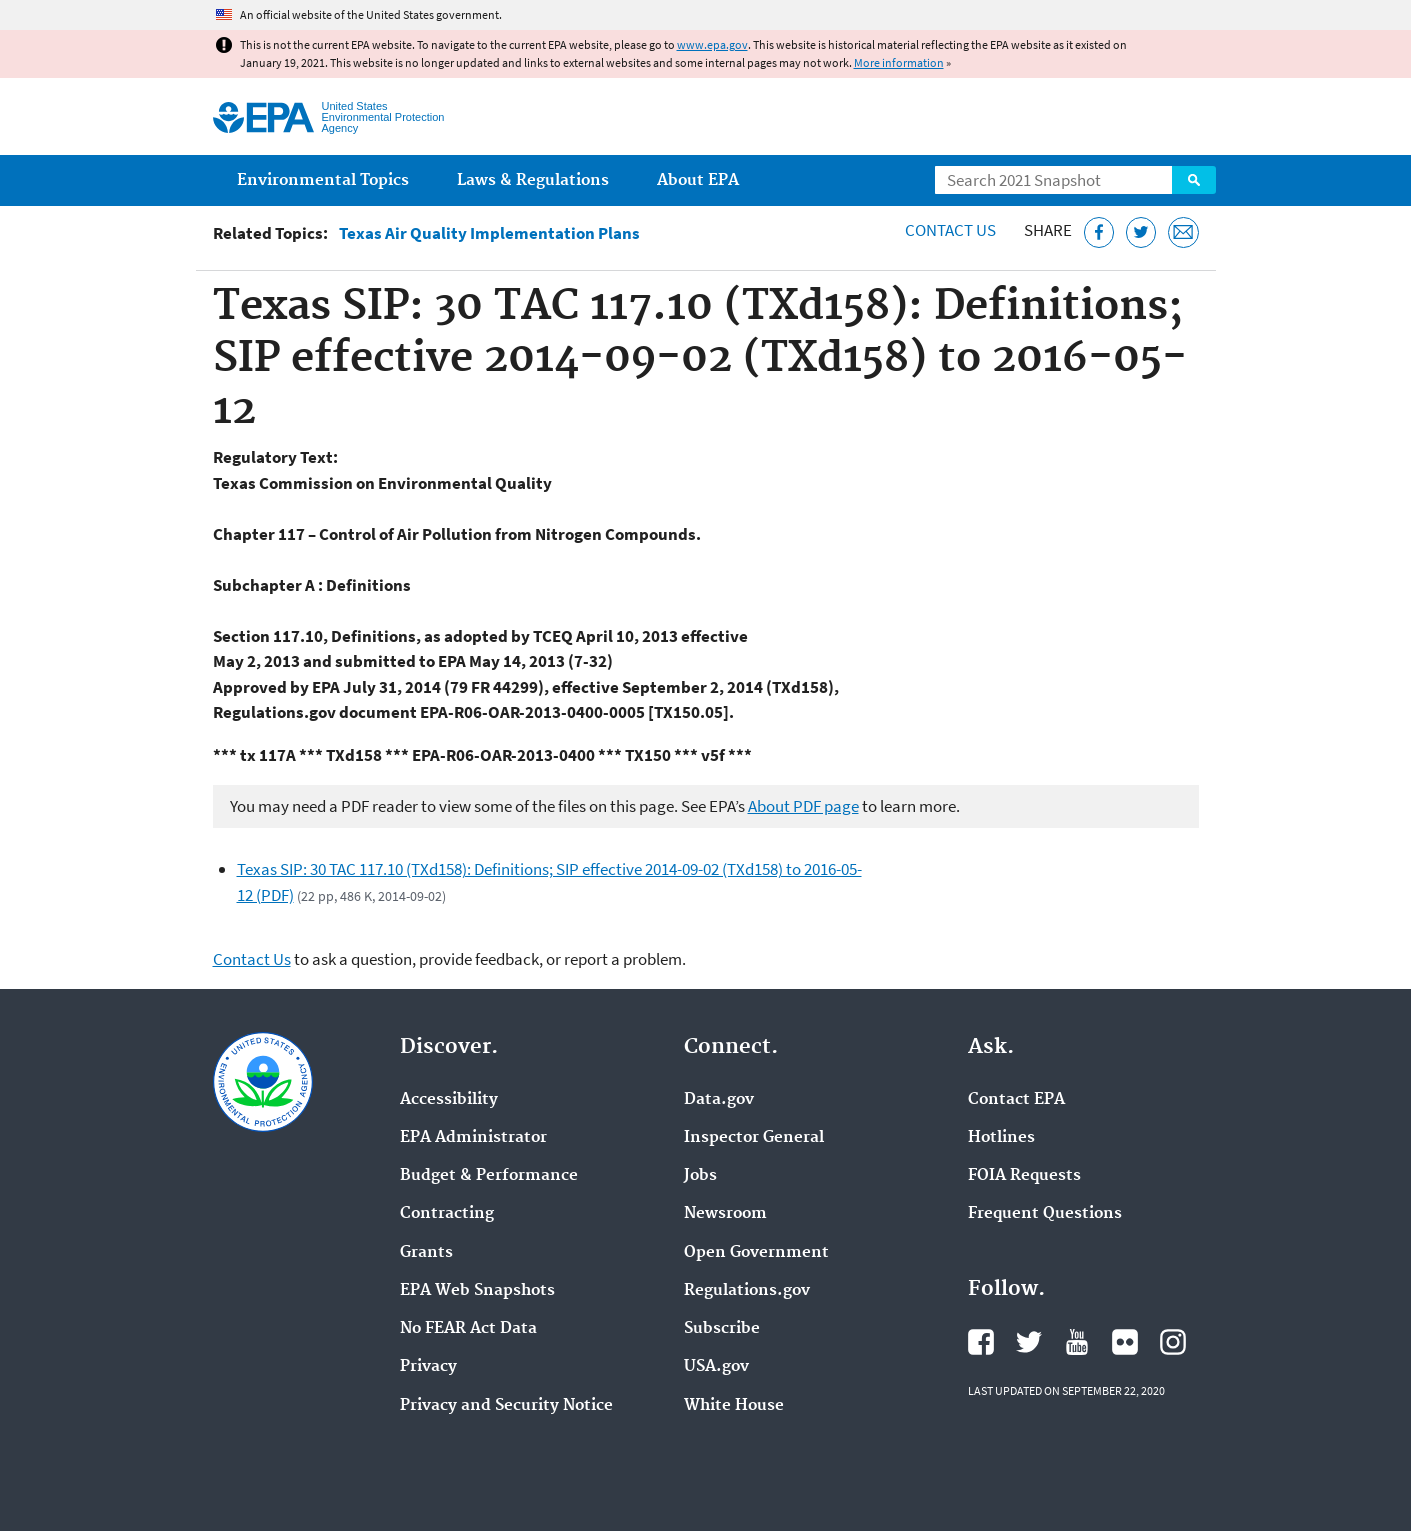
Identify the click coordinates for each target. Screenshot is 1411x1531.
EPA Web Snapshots (477, 1291)
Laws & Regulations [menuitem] (533, 180)
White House (734, 1406)
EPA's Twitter (1029, 1342)
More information (899, 62)
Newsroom (725, 1214)
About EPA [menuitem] (698, 180)
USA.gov (716, 1367)
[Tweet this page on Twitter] (1141, 232)
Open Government (756, 1253)
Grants (426, 1253)
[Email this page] (1183, 232)
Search (1194, 180)
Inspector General (754, 1138)
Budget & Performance (489, 1176)
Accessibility (449, 1100)
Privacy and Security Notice (506, 1406)
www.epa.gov (712, 44)
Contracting (447, 1214)
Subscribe (722, 1329)
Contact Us (950, 230)
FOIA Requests (1024, 1176)
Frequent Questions (1045, 1214)
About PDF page (803, 806)
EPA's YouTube (1077, 1342)
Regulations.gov (747, 1291)
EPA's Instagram (1173, 1342)
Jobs (700, 1176)
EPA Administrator (473, 1138)
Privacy (428, 1367)
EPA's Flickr (1125, 1342)
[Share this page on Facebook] (1099, 232)
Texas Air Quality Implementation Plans (489, 233)
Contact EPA (1016, 1100)
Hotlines (1001, 1138)
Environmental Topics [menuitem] (323, 180)
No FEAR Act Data (468, 1329)
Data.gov (719, 1100)
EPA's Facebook (981, 1342)
